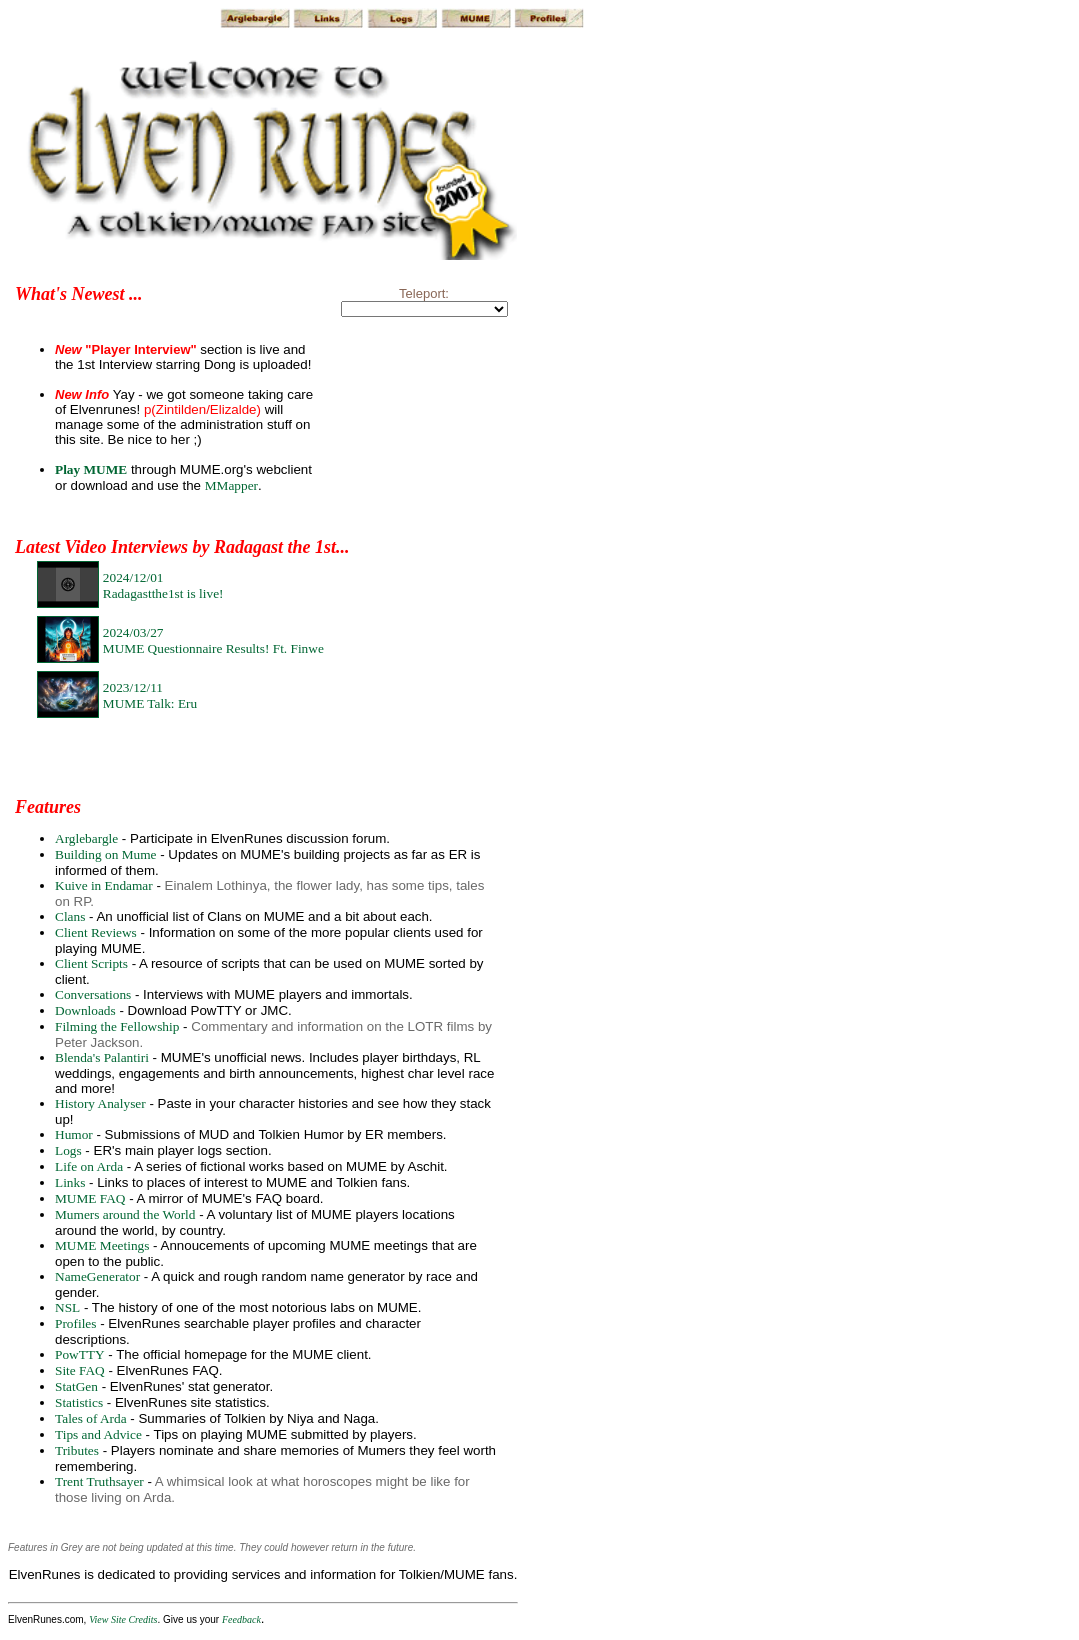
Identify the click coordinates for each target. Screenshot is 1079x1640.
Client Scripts (91, 963)
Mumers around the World (125, 1214)
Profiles (75, 1323)
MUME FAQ (90, 1198)
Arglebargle (86, 838)
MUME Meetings (102, 1245)
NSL (67, 1307)
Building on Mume (105, 854)
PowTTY (80, 1354)
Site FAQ (80, 1370)
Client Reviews (96, 932)
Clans (70, 916)
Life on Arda (89, 1166)
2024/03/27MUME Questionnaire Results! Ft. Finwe (213, 640)
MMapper (231, 485)
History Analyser (100, 1103)
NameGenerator (97, 1276)
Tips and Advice (98, 1434)
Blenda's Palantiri (102, 1057)
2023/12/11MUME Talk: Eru (150, 695)
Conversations (93, 994)
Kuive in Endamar (104, 885)
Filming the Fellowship (117, 1026)
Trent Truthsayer (99, 1481)
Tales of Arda (91, 1418)
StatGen (76, 1386)
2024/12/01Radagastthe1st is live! (163, 585)
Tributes (77, 1450)
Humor (74, 1134)
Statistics (79, 1402)
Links (70, 1182)
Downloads (85, 1010)
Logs (68, 1150)
